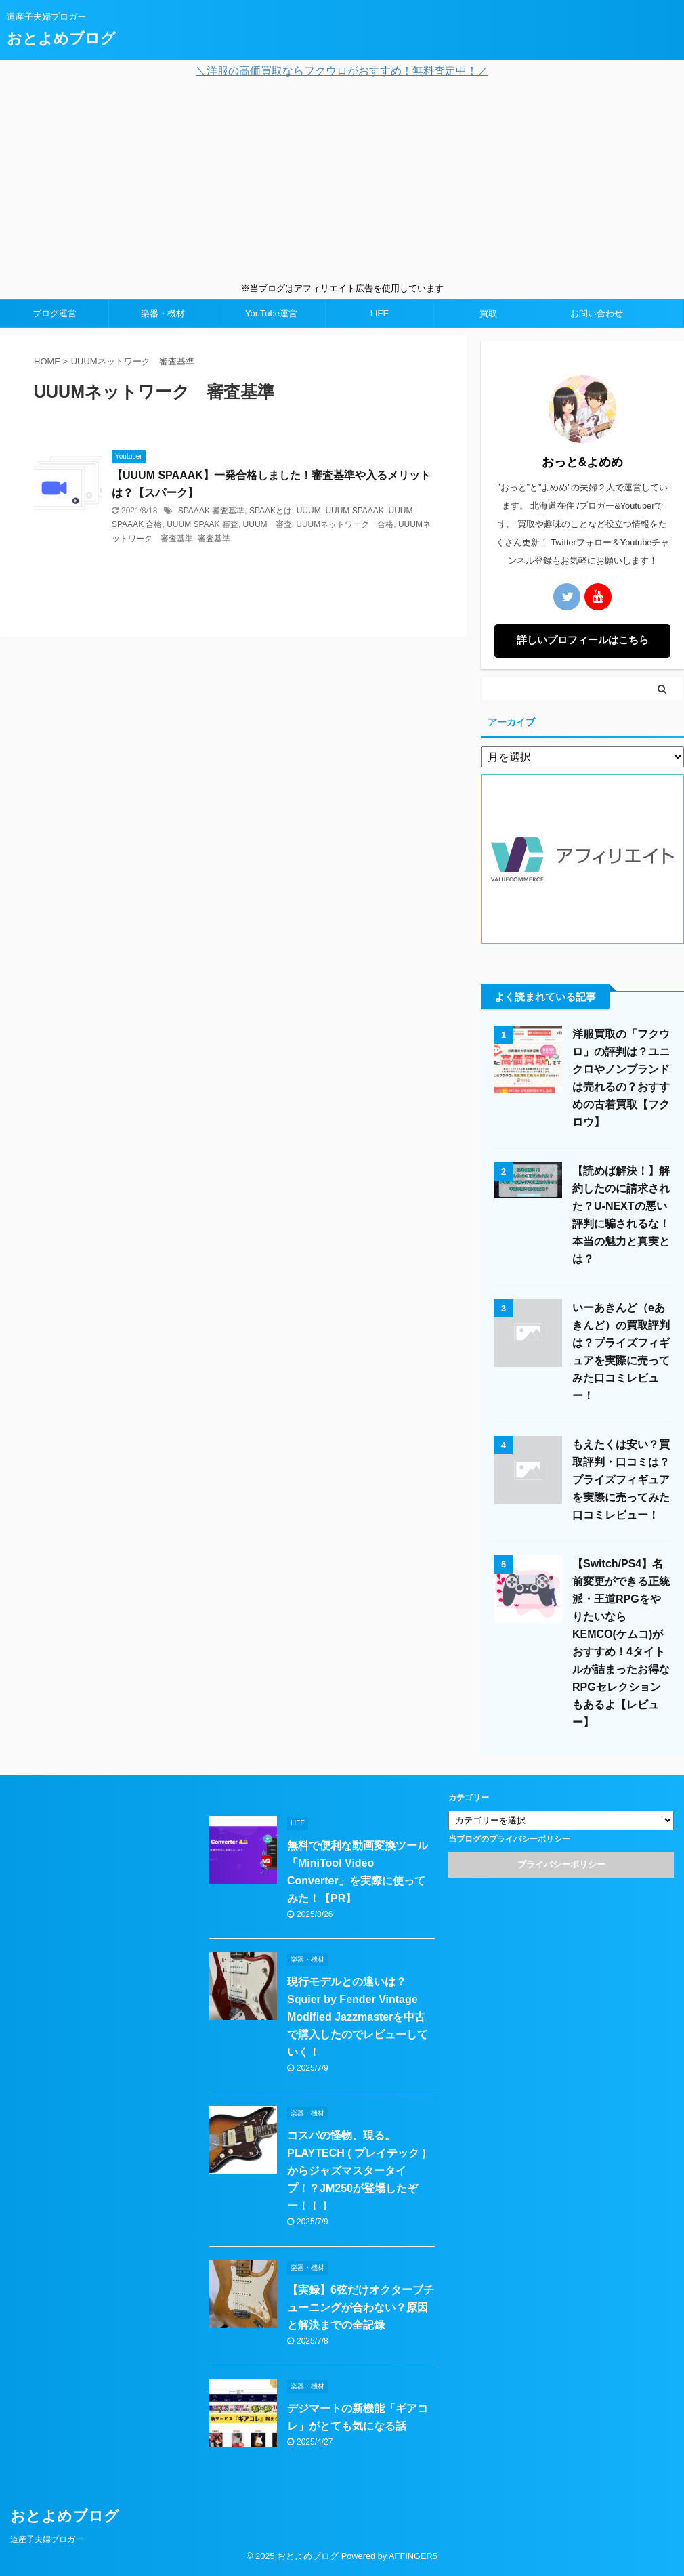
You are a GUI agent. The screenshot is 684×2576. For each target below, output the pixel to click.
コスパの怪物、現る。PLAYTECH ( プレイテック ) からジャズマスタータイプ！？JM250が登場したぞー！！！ (356, 2171)
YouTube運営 (271, 313)
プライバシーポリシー (561, 1864)
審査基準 (214, 538)
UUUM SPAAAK (354, 510)
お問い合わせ (596, 313)
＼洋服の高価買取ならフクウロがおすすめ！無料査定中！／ (342, 71)
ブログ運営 (55, 313)
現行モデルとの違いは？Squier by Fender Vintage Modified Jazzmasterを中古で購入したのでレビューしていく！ (357, 2017)
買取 (488, 313)
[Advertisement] (342, 180)
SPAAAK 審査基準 (211, 510)
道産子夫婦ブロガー (46, 2539)
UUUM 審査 (267, 524)
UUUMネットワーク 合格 (344, 524)
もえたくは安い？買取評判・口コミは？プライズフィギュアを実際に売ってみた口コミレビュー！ (621, 1480)
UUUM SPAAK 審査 (202, 524)
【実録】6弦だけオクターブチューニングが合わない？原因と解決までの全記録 (360, 2307)
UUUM (309, 510)
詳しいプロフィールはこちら (583, 640)
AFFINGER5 (413, 2556)
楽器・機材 (163, 313)
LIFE (379, 313)
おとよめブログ (61, 38)
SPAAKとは (270, 510)
